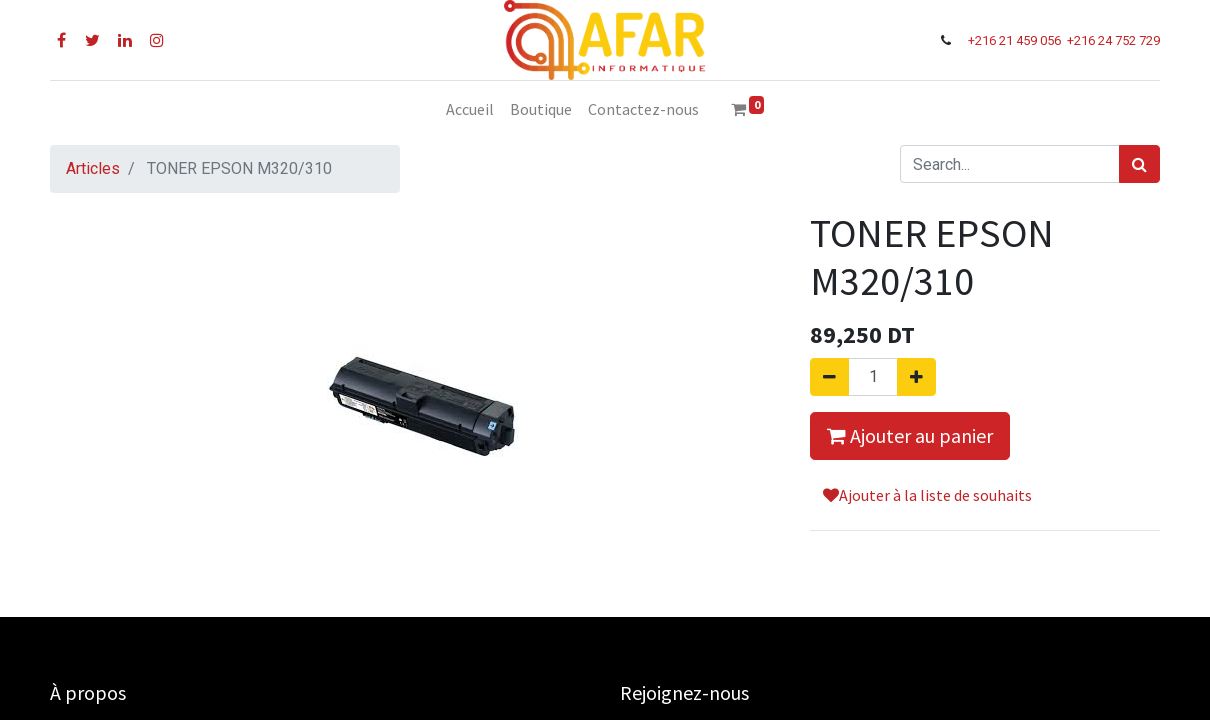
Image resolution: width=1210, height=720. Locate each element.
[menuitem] (470, 109)
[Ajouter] (916, 377)
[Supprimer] (829, 377)
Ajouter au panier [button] (910, 435)
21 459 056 (1031, 40)
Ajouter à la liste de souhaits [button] (927, 495)
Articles (93, 168)
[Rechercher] (1139, 164)
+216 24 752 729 (1113, 40)
